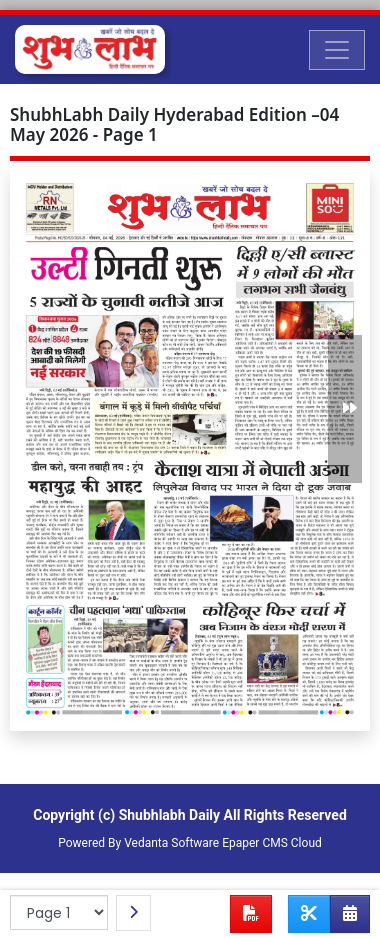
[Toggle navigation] (337, 50)
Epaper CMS (255, 843)
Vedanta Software (171, 843)
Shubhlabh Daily (169, 815)
